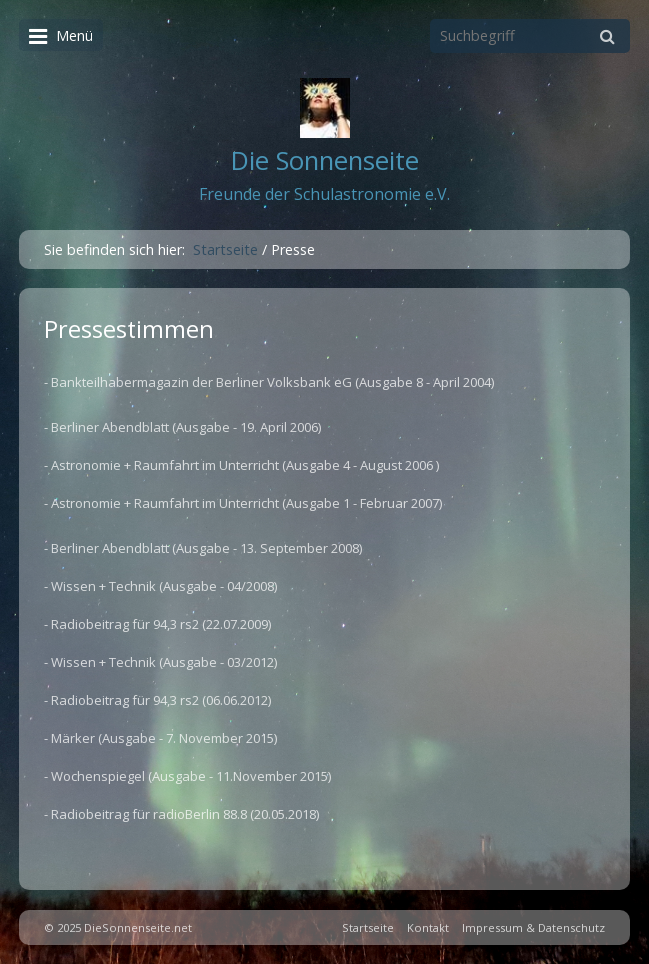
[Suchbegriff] (530, 36)
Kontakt (428, 927)
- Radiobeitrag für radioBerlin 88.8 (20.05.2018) (181, 814)
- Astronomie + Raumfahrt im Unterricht (161, 465)
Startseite (225, 249)
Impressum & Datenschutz (533, 927)
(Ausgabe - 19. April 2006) (246, 427)
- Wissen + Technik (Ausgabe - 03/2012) (160, 662)
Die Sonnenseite (325, 160)
